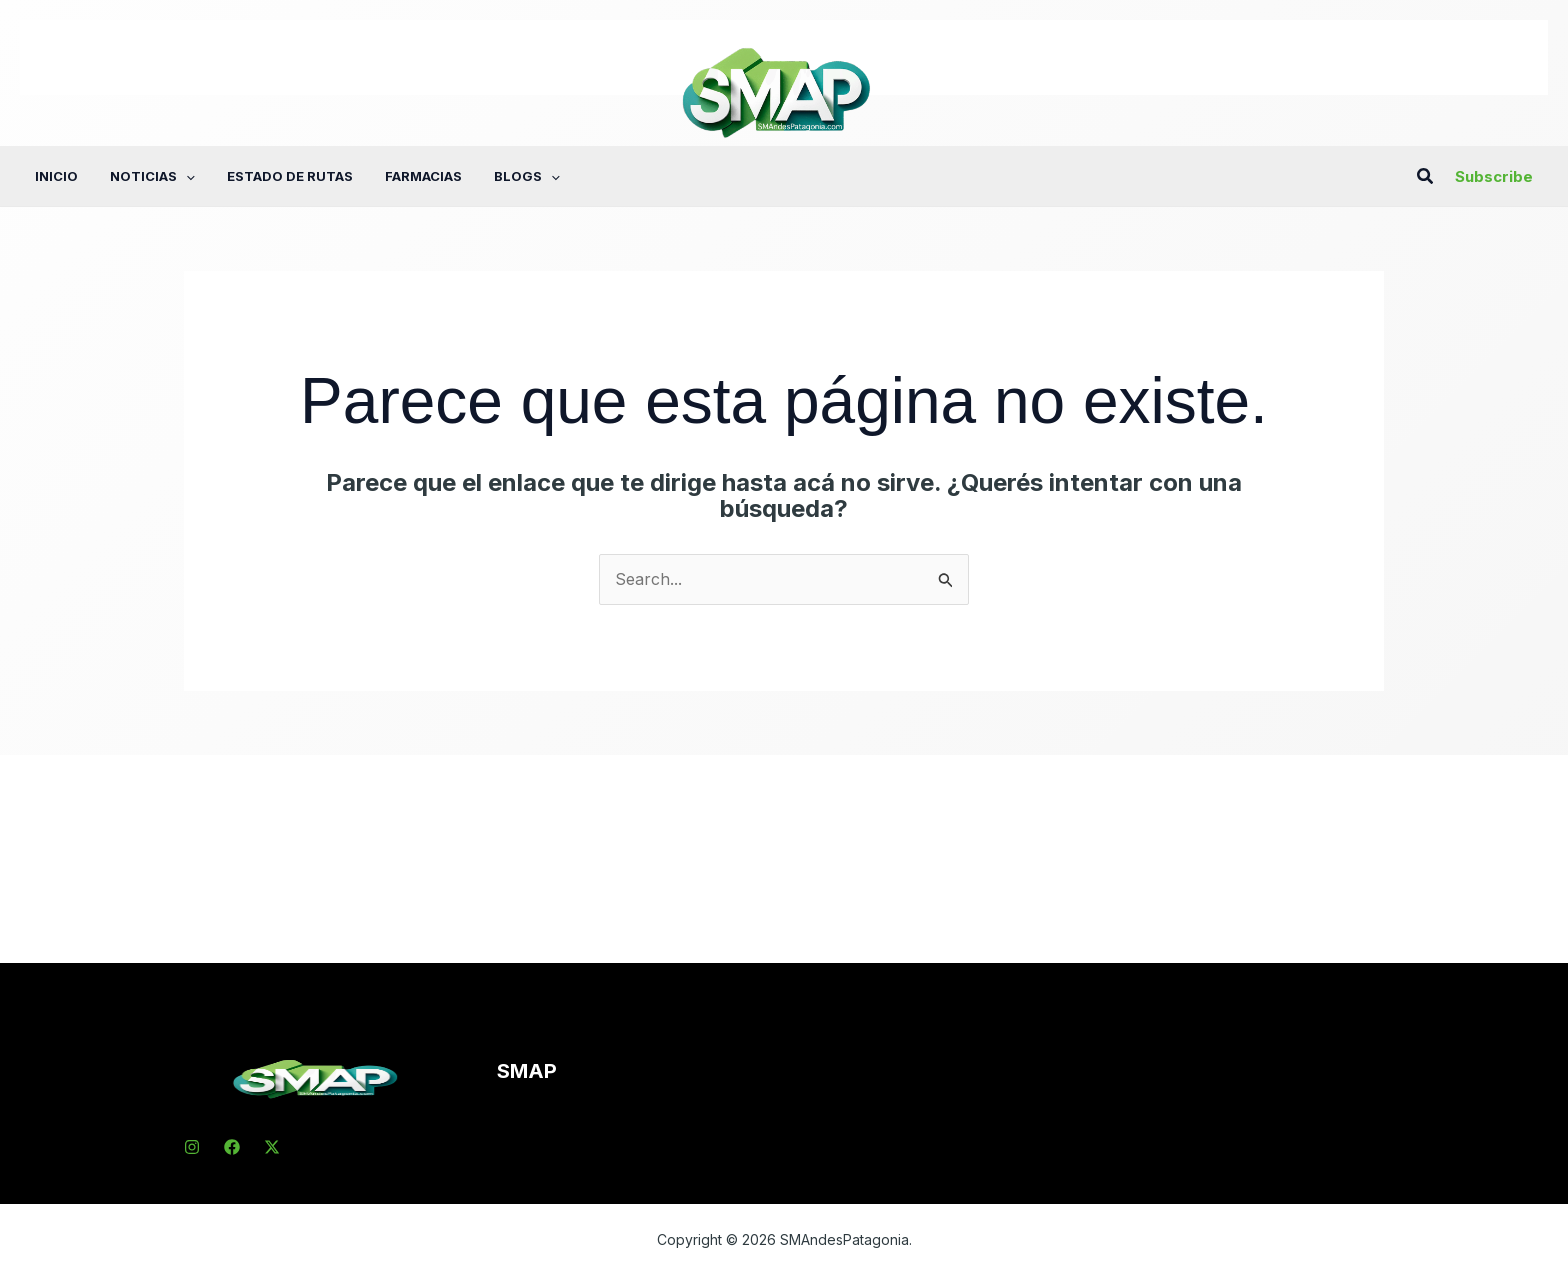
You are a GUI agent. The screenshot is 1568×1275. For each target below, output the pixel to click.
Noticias (152, 176)
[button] (186, 176)
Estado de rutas (290, 176)
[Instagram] (192, 1147)
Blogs (527, 176)
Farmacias (423, 176)
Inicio (56, 176)
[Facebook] (232, 1147)
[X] (272, 1147)
